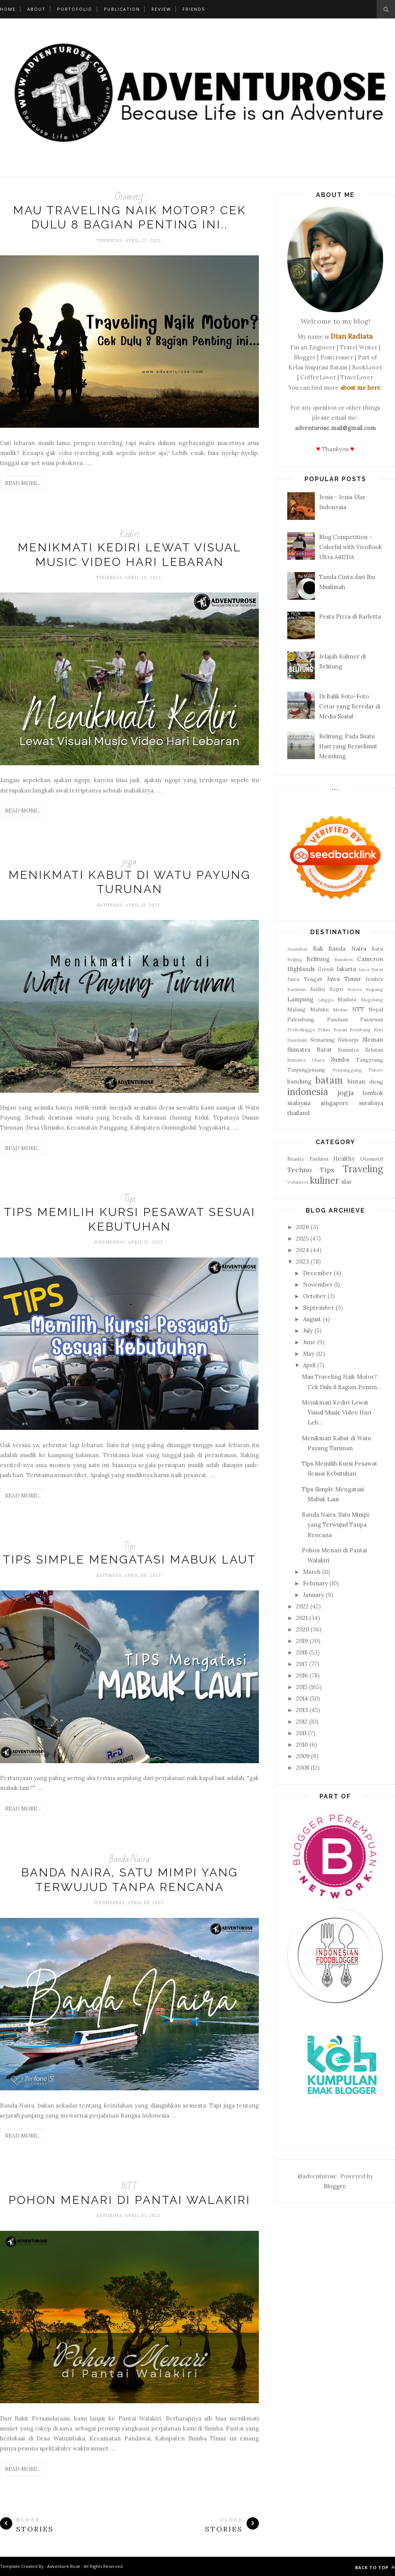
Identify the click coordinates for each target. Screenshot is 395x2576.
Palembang (300, 1019)
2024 (302, 1250)
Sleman (372, 1039)
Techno (299, 1169)
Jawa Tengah (304, 979)
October (314, 1296)
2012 (302, 1721)
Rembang (360, 1029)
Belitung (317, 959)
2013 (302, 1710)
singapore (335, 1103)
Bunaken (343, 959)
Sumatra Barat (309, 1049)
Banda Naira (129, 1859)
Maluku (319, 1009)
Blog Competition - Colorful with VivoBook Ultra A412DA (350, 547)
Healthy (344, 1158)
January (313, 1594)
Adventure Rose (63, 2566)
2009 (302, 1756)
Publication (122, 9)
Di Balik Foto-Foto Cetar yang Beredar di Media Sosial (349, 706)
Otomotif (129, 197)
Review (161, 9)
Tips (129, 1199)
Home (8, 9)
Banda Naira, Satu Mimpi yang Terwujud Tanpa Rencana (335, 1525)
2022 (302, 1606)
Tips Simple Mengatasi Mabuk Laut (129, 1559)
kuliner (324, 1180)
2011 (301, 1733)
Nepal (376, 1009)
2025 (302, 1238)
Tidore (375, 1070)
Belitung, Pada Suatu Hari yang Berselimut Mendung (348, 746)
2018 (302, 1652)
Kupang (374, 989)
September (318, 1307)
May (308, 1353)
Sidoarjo (348, 1039)
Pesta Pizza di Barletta (350, 616)
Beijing (294, 959)
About (36, 9)
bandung (299, 1081)
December (317, 1273)
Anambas (297, 949)
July (308, 1330)
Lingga (326, 1000)
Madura (346, 999)
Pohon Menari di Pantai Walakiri (129, 2200)
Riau (378, 1029)
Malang (296, 1009)
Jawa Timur (344, 979)
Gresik (326, 969)
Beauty (295, 1158)
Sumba (340, 1059)
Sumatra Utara (305, 1060)
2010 (302, 1744)
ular (346, 1181)
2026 (302, 1227)
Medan (340, 1010)
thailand (298, 1113)
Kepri (336, 989)
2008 (302, 1767)
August (312, 1319)
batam (329, 1080)
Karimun (296, 989)
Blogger (334, 2186)
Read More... (23, 483)
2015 (302, 1687)
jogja (129, 861)
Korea (355, 989)
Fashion (318, 1158)
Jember (374, 979)
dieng (376, 1081)
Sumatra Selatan (360, 1049)
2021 (302, 1617)
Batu (377, 948)
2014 (302, 1698)
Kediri (129, 534)
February (315, 1583)
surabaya (371, 1103)
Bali (318, 948)
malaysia (299, 1103)
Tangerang (369, 1059)
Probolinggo (301, 1029)
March (312, 1571)
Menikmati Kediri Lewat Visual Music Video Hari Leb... (336, 1412)
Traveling (362, 1169)
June (309, 1342)
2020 (302, 1629)
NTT (130, 2187)
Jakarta (346, 969)
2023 (302, 1261)
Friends (194, 9)
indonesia (307, 1092)
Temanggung (347, 1070)
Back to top (375, 2567)
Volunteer (298, 1182)
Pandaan (337, 1019)
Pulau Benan (332, 1029)
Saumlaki (297, 1040)
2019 (302, 1641)
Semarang (322, 1039)
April (309, 1365)
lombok (373, 1093)
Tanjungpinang (306, 1069)
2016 (302, 1675)
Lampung (300, 999)
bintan (356, 1081)
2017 (302, 1664)
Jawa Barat (371, 969)
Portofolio (74, 9)
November (317, 1284)
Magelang (372, 1000)
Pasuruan (371, 1019)
